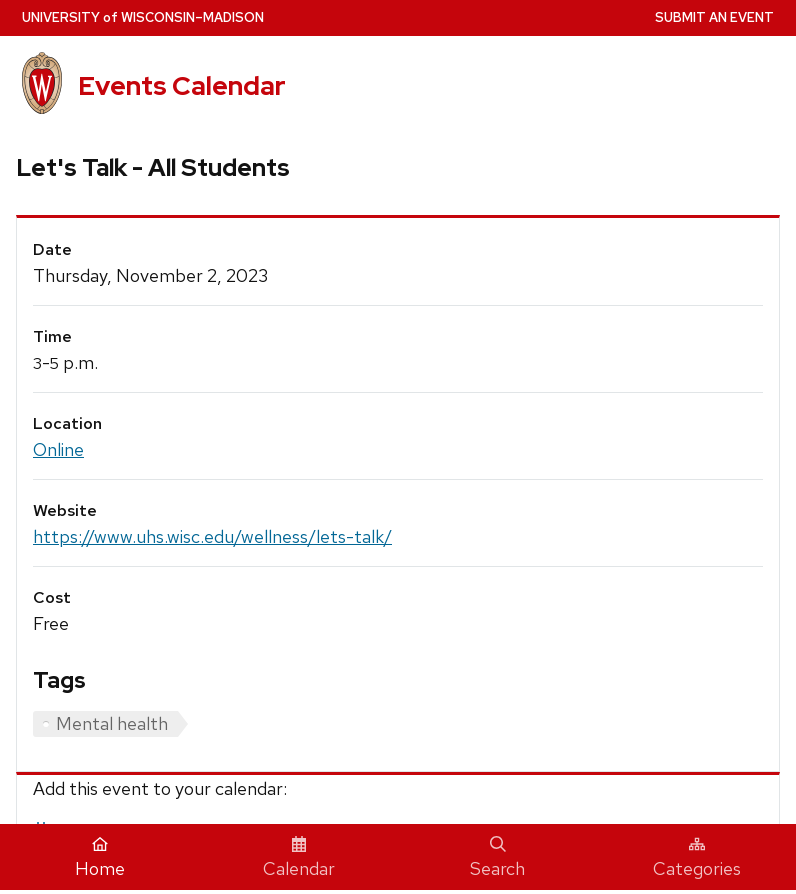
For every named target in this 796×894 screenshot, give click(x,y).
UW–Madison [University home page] (143, 17)
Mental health (112, 723)
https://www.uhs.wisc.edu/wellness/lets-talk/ (212, 536)
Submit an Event (714, 17)
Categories (697, 858)
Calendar (299, 858)
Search (497, 858)
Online (58, 449)
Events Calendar (182, 85)
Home (100, 858)
